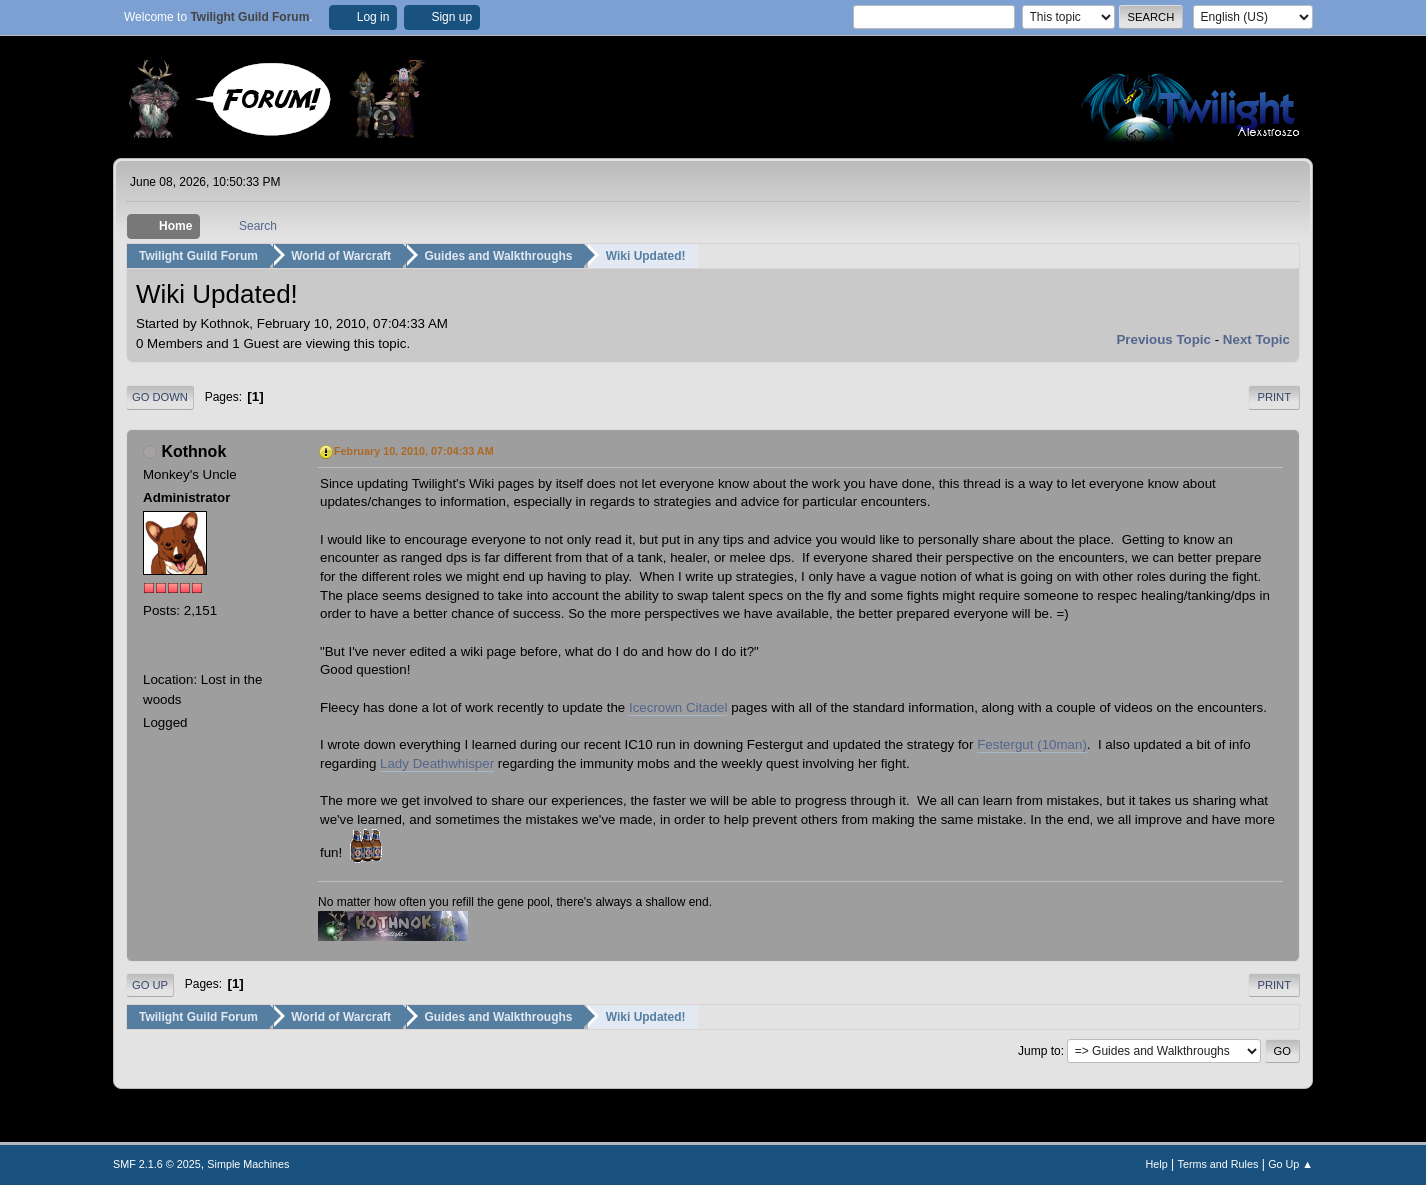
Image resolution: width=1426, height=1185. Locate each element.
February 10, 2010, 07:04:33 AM (414, 451)
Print (1274, 397)
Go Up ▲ (1290, 1164)
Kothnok (193, 451)
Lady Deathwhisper (437, 763)
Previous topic (1163, 339)
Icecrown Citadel (678, 707)
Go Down (160, 397)
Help (1157, 1164)
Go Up (150, 985)
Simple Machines (248, 1164)
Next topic (1256, 339)
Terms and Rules (1218, 1164)
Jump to (1039, 1051)
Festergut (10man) (1032, 744)
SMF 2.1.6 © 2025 (157, 1164)
